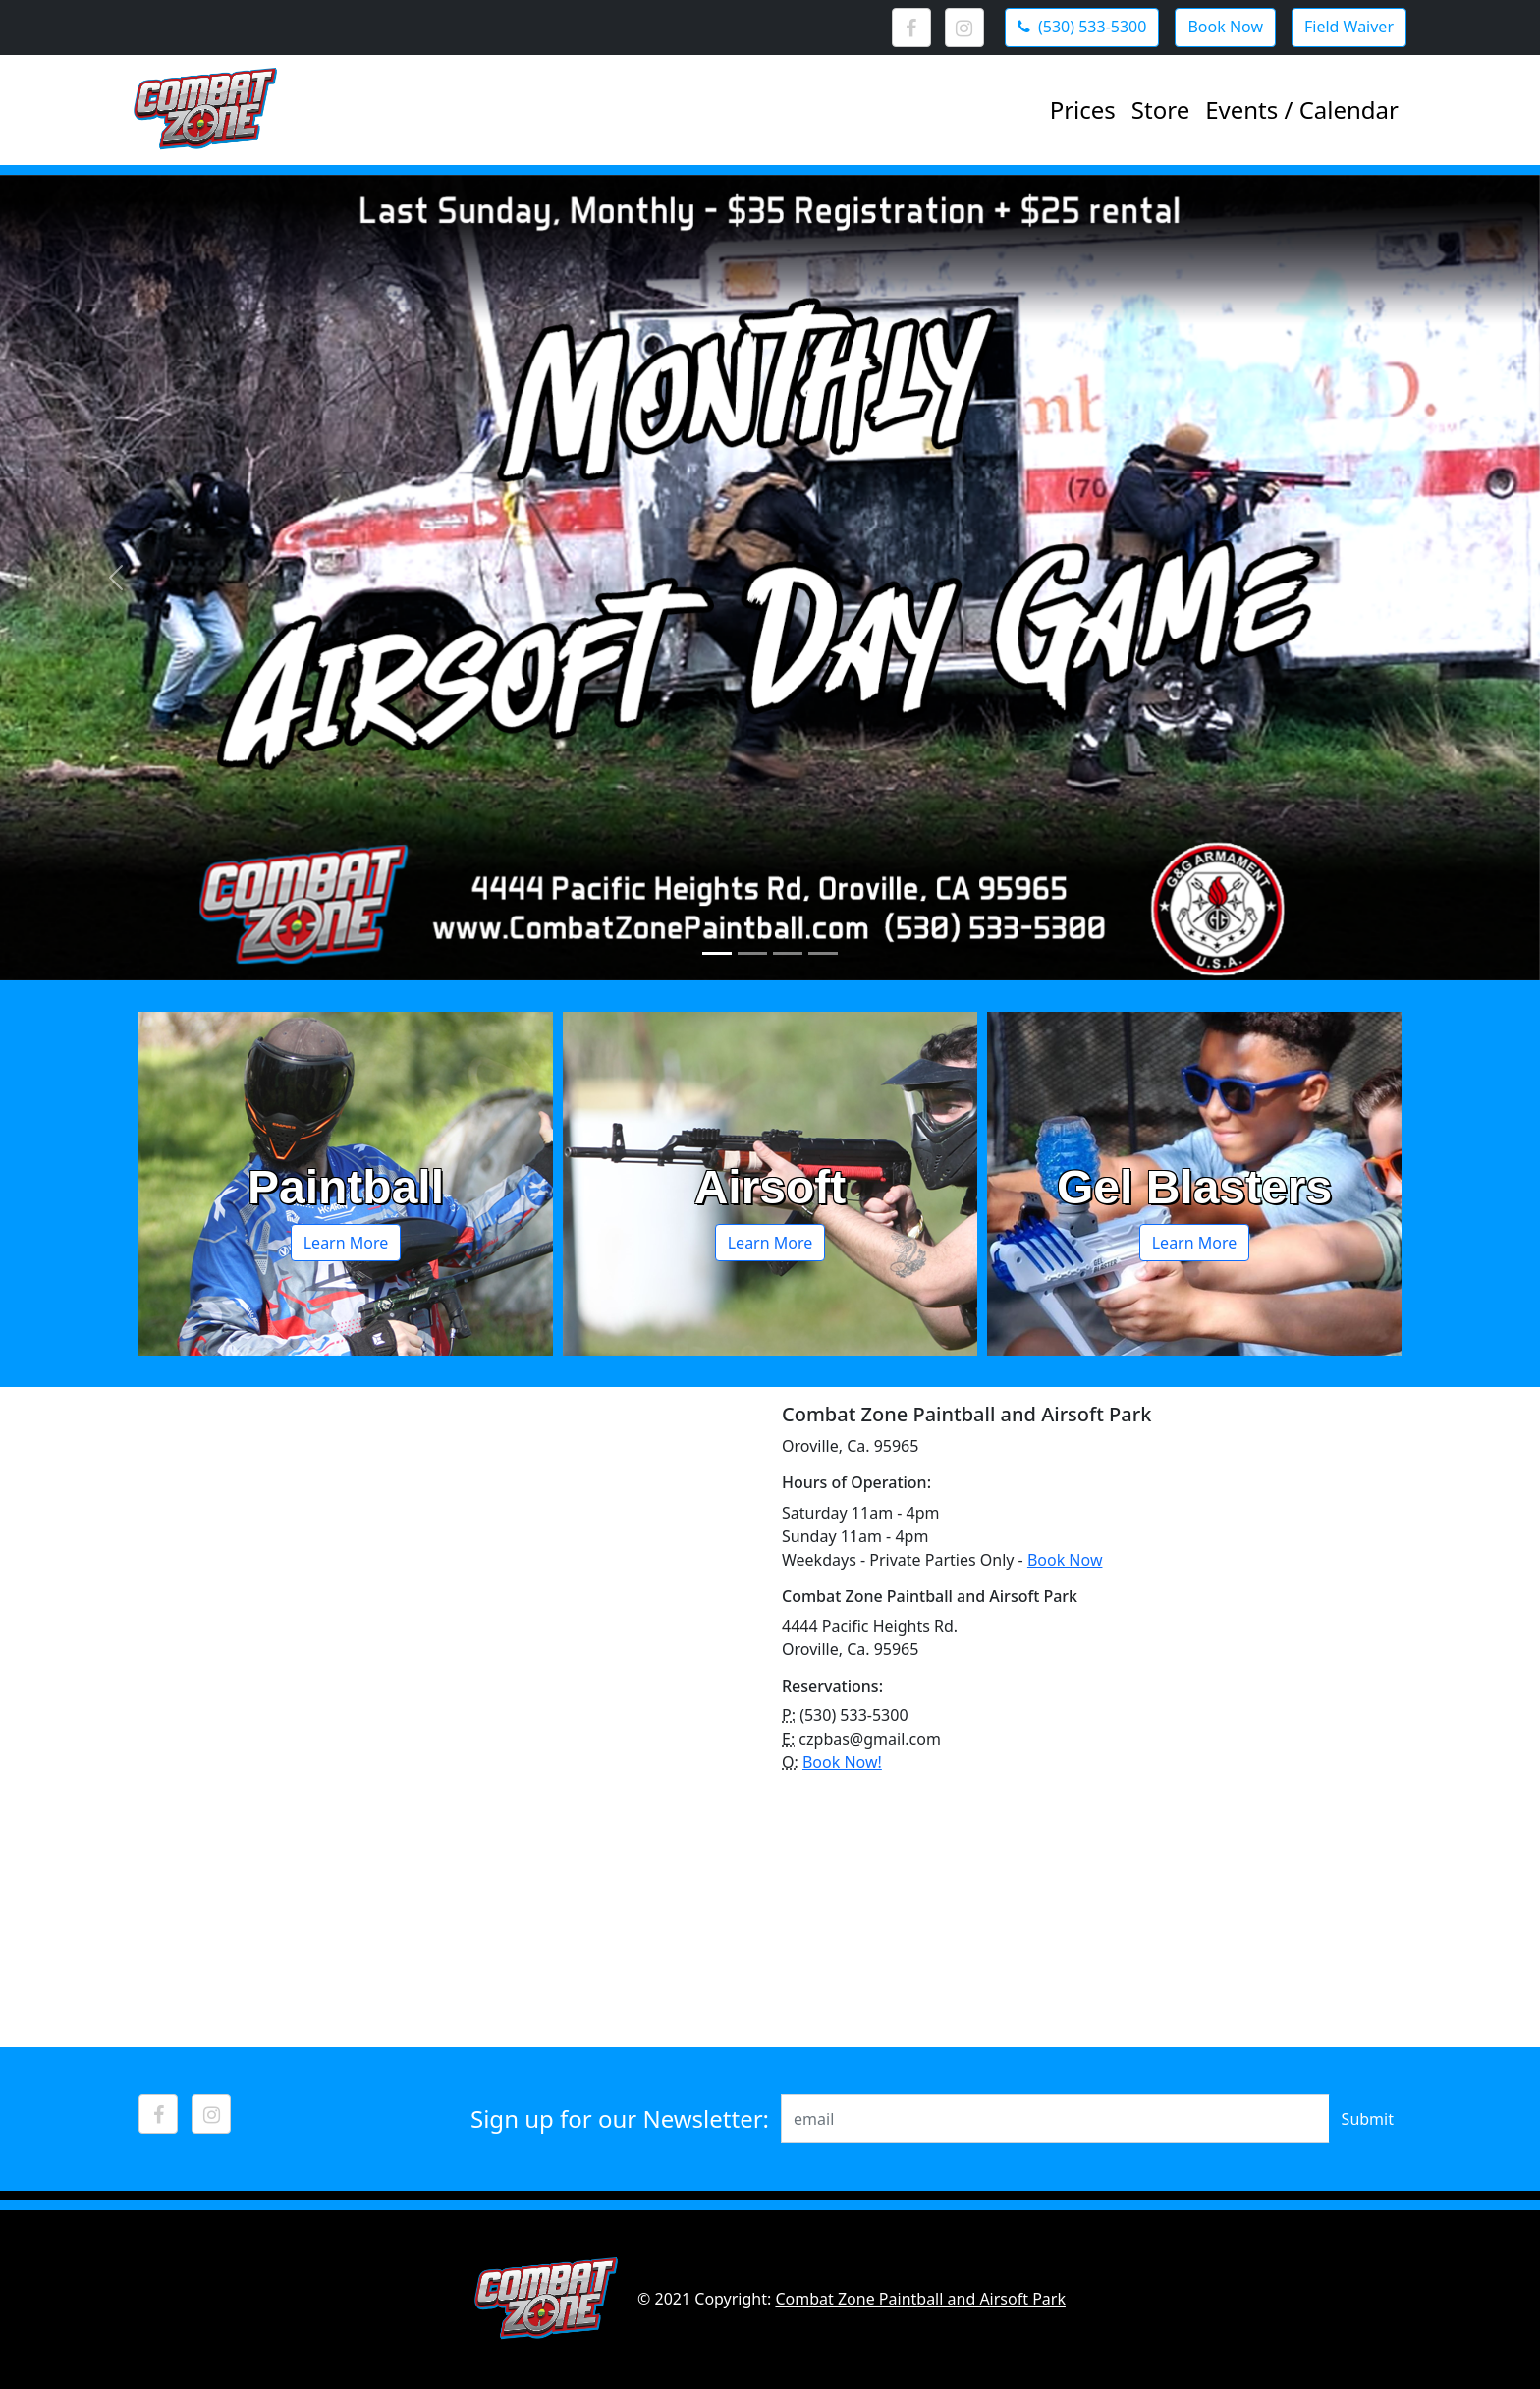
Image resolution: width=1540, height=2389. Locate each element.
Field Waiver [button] (1349, 26)
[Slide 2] (752, 953)
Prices (1083, 109)
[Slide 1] (717, 953)
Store (1160, 109)
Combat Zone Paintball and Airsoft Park (920, 2299)
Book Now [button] (1225, 26)
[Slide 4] (823, 953)
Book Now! (842, 1762)
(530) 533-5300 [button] (1082, 26)
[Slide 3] (787, 953)
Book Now (1065, 1560)
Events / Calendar (1302, 109)
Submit (1368, 2119)
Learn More (346, 1242)
